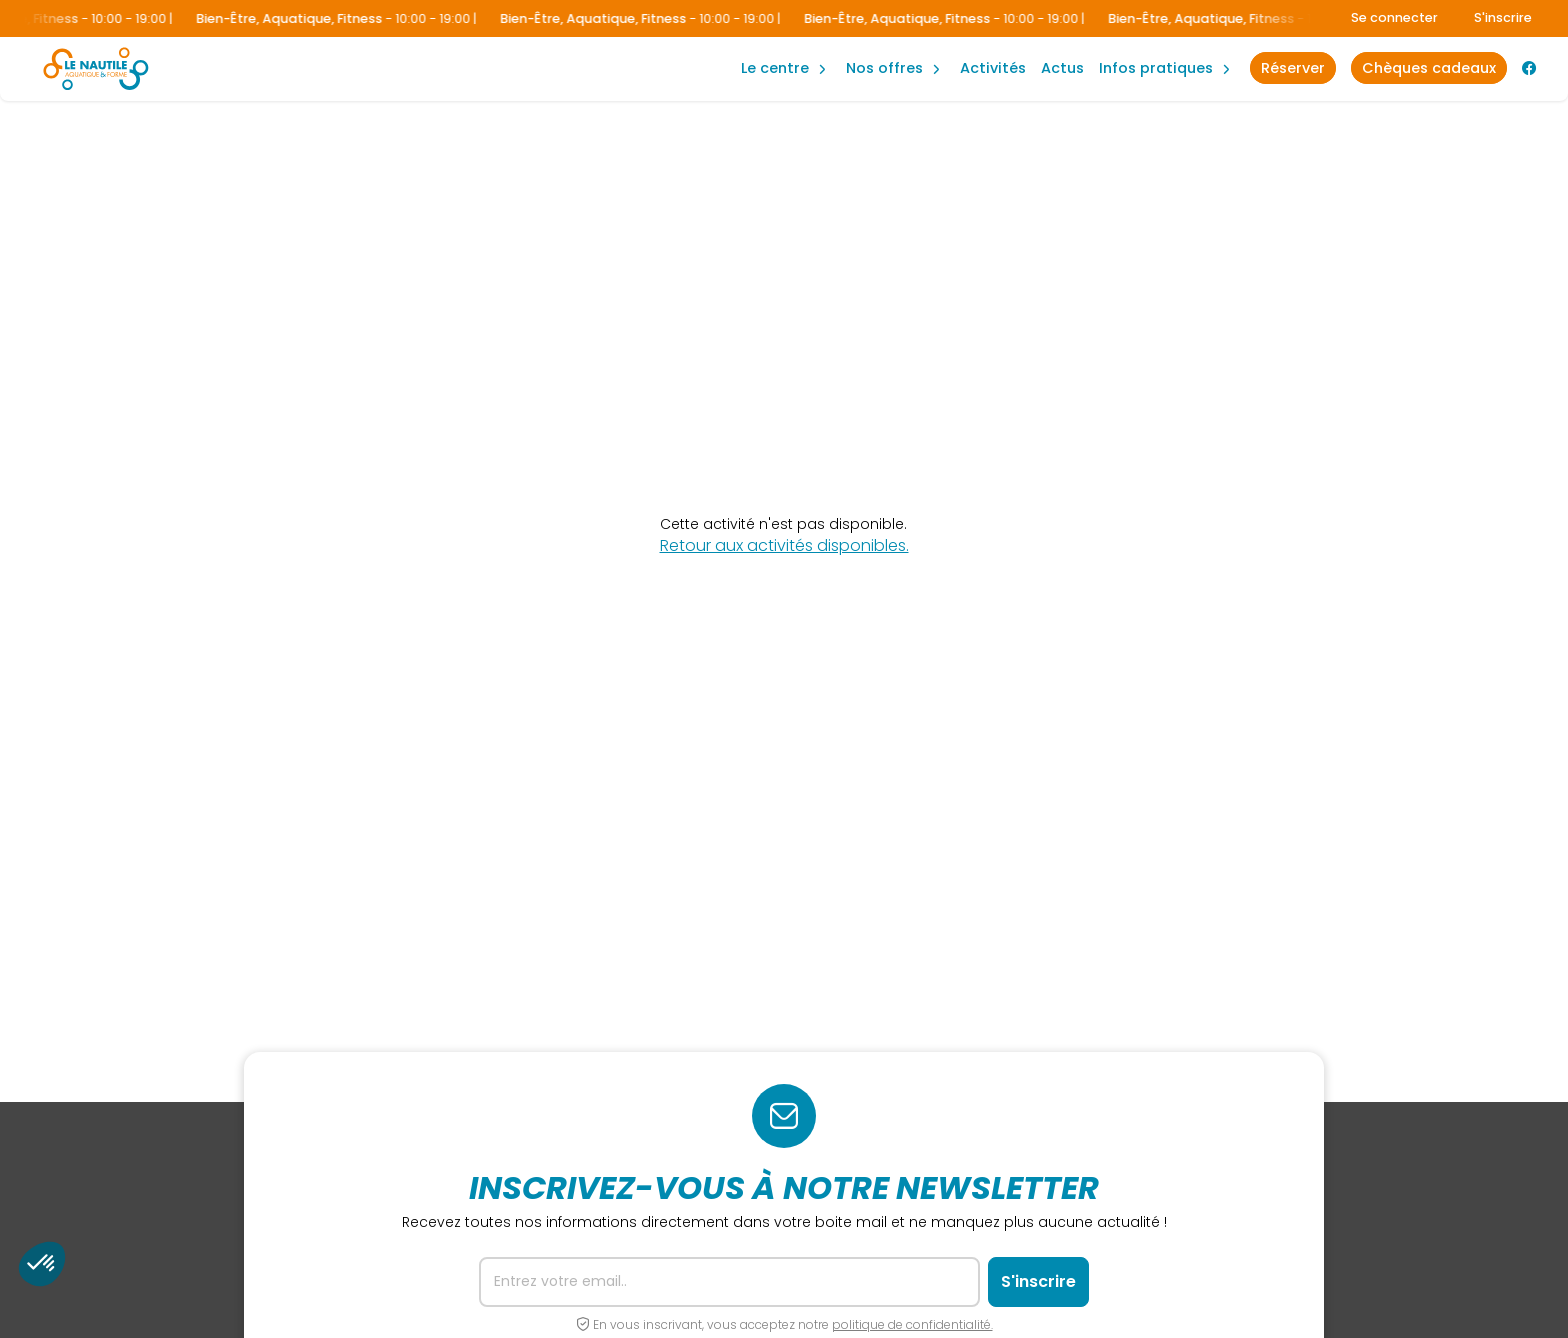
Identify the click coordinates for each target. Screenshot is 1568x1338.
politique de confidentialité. (912, 1324)
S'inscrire (1503, 17)
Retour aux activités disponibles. (784, 546)
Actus (1062, 68)
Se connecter (1394, 17)
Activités (993, 68)
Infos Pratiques (1156, 68)
